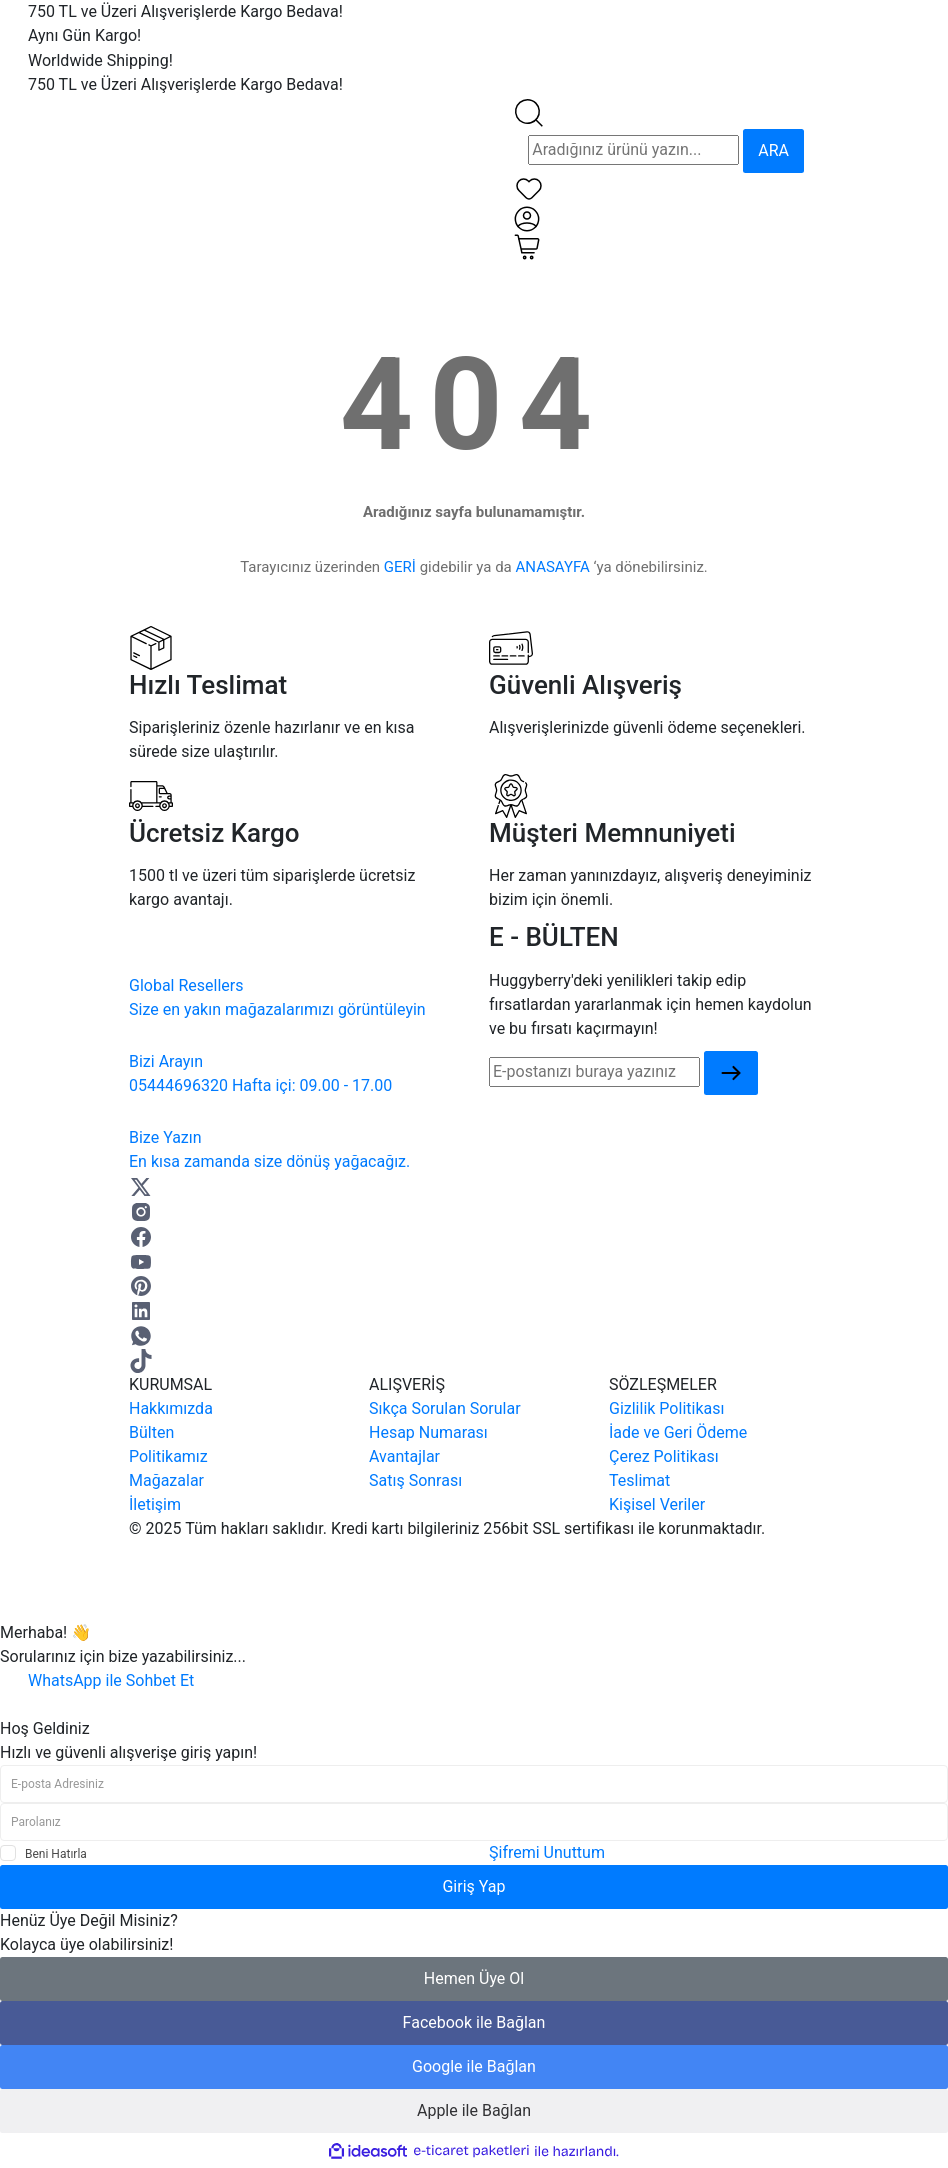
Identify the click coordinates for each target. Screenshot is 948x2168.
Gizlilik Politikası (666, 1408)
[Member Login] (527, 217)
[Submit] (731, 1073)
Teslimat (639, 1480)
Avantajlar (404, 1456)
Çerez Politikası (664, 1456)
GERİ (400, 567)
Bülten (151, 1432)
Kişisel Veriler (657, 1504)
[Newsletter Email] (594, 1072)
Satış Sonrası (415, 1480)
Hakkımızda (171, 1408)
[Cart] (527, 245)
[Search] (633, 150)
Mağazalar (166, 1480)
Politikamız (168, 1456)
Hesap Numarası (428, 1432)
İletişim (155, 1504)
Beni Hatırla (56, 1854)
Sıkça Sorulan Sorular (445, 1408)
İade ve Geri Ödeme (678, 1432)
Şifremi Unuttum (547, 1852)
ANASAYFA (553, 567)
